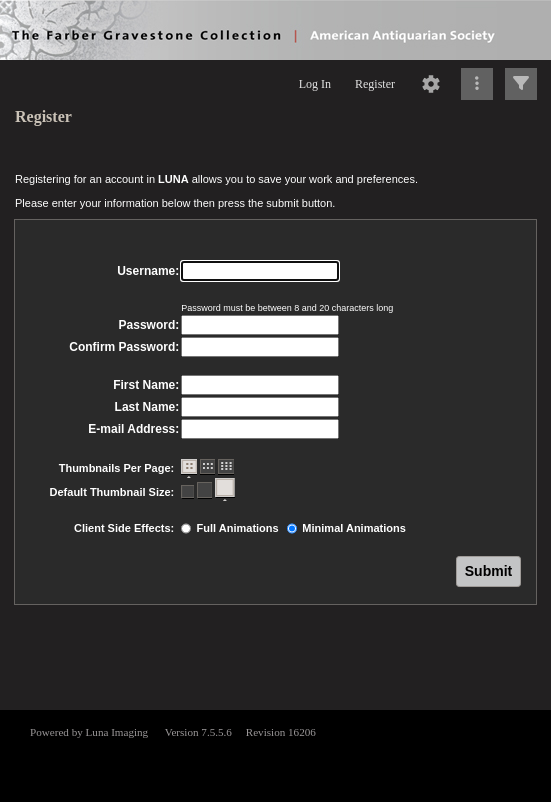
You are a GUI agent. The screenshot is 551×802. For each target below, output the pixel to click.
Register (375, 84)
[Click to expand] (521, 84)
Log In (315, 84)
